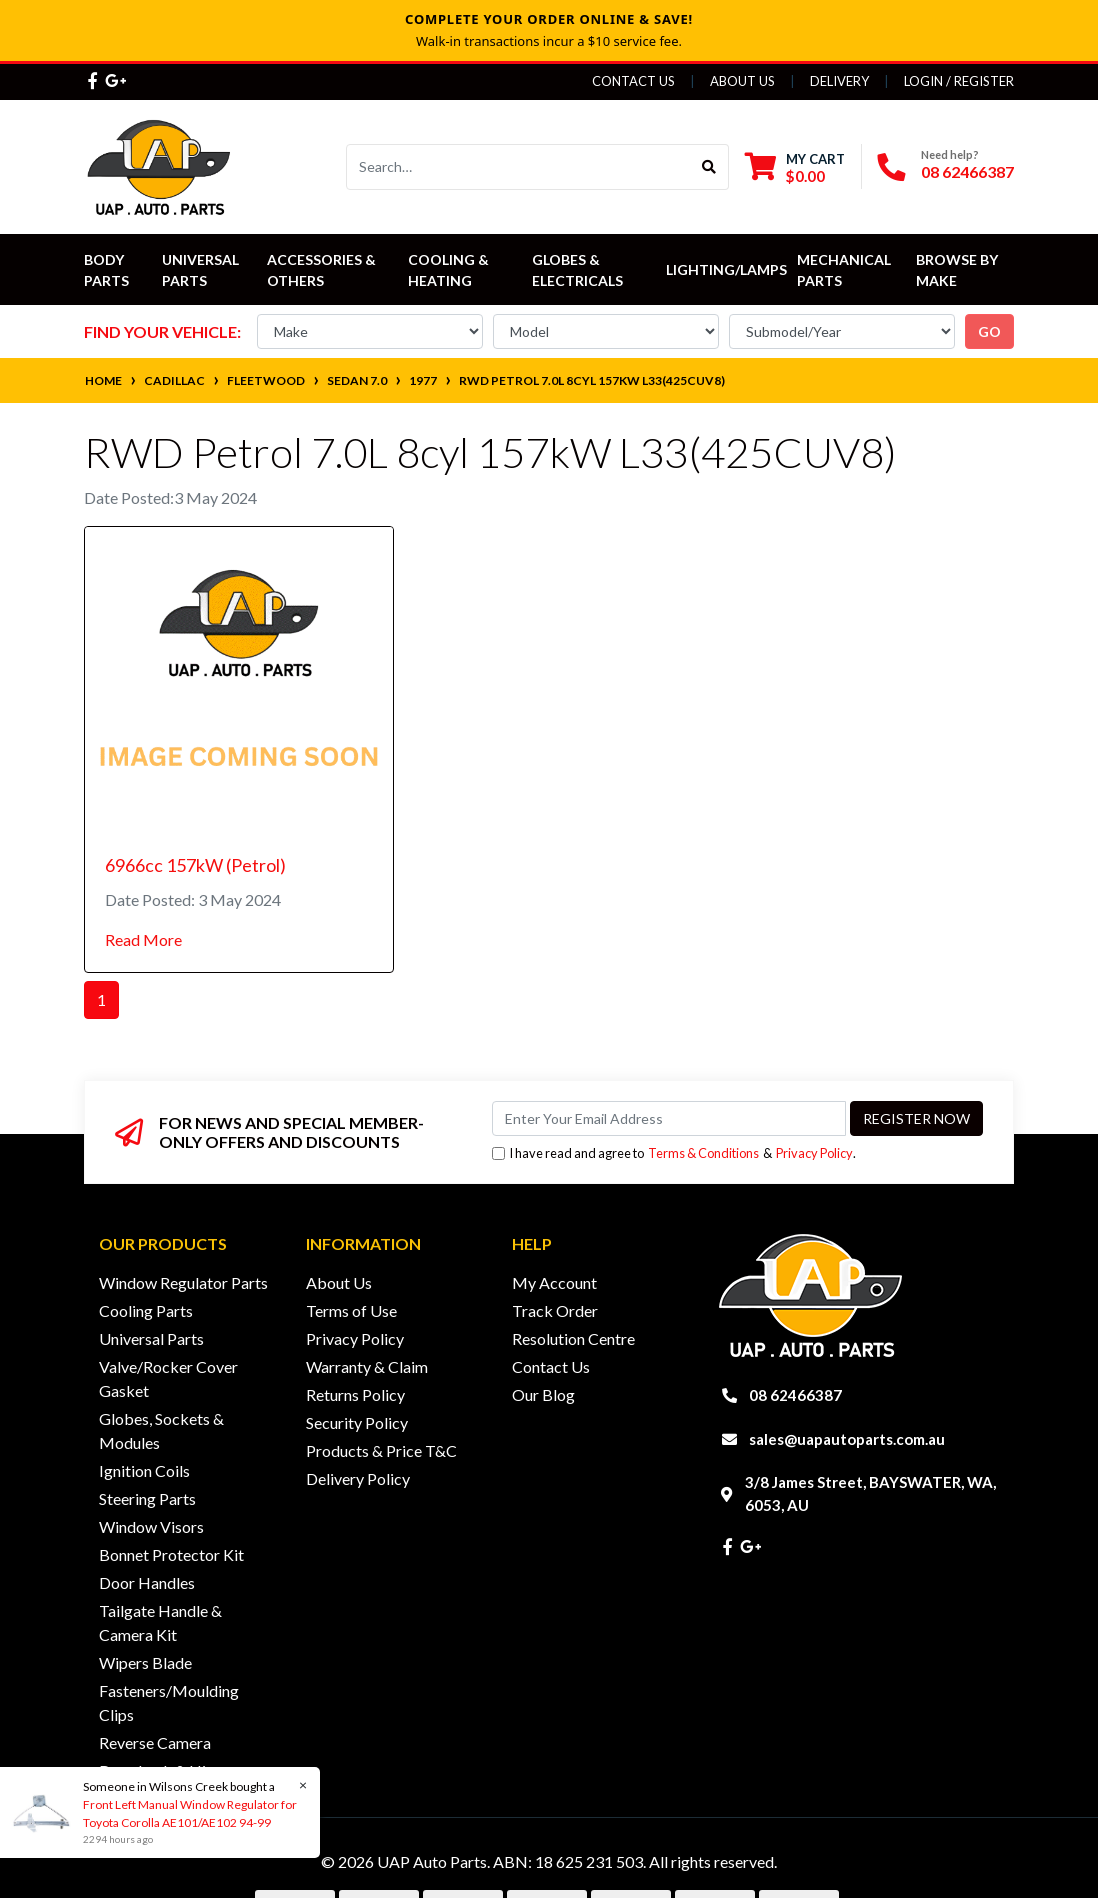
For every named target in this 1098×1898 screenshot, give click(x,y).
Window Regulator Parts (183, 1282)
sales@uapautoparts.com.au (847, 1439)
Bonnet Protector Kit (171, 1554)
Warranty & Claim (367, 1366)
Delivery (839, 81)
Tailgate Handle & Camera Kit (160, 1622)
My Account (554, 1282)
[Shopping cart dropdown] (795, 167)
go (989, 331)
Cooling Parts (146, 1310)
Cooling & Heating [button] (450, 270)
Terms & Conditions (703, 1153)
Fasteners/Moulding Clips (169, 1702)
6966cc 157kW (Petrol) (195, 865)
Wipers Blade (145, 1662)
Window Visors (151, 1526)
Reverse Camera (155, 1742)
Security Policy (357, 1422)
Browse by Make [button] (958, 270)
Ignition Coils (144, 1470)
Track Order (555, 1310)
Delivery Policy (358, 1478)
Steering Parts (147, 1498)
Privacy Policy (814, 1153)
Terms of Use (351, 1310)
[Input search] (518, 167)
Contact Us (633, 81)
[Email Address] (669, 1118)
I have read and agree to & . (674, 1153)
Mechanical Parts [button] (845, 270)
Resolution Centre (573, 1338)
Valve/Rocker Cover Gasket (168, 1378)
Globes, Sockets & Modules (161, 1430)
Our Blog (543, 1394)
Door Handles (147, 1582)
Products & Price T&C (381, 1450)
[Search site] (709, 167)
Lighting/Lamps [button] (726, 269)
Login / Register (959, 81)
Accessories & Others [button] (323, 270)
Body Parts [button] (106, 270)
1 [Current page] (101, 999)
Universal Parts (202, 270)
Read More (143, 939)
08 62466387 (967, 171)
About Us (742, 81)
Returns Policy (355, 1394)
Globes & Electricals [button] (577, 270)
